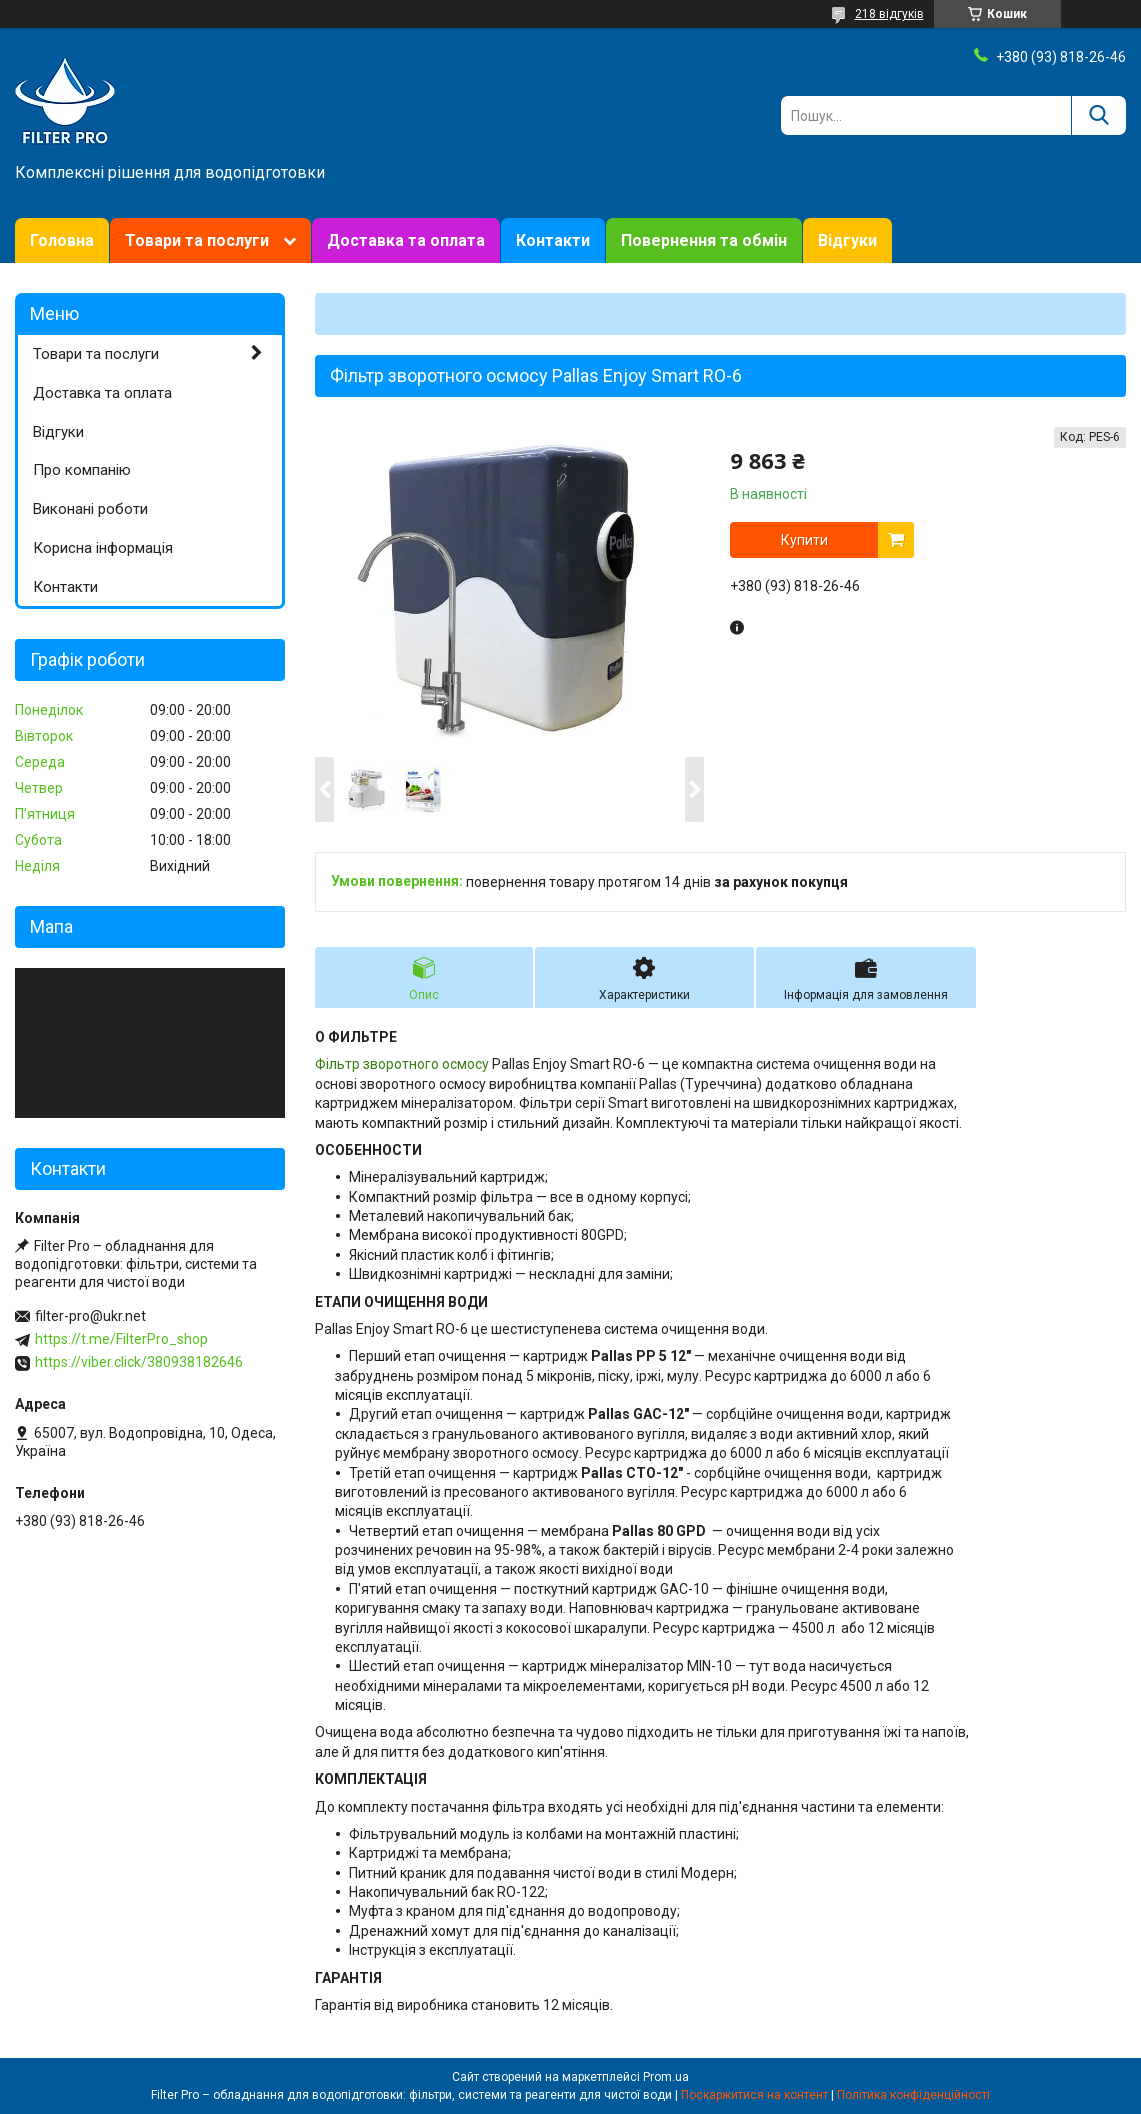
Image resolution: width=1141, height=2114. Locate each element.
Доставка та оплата (406, 240)
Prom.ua (666, 2077)
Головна (62, 240)
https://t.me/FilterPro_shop (121, 1339)
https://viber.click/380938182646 (139, 1362)
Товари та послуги (197, 240)
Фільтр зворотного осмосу (402, 1064)
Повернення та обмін (704, 240)
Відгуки (847, 240)
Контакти (553, 240)
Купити (804, 540)
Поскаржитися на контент (754, 2095)
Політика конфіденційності (913, 2095)
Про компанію (82, 470)
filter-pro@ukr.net (90, 1316)
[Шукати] (1098, 115)
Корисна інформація (103, 548)
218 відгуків (889, 14)
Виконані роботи (90, 509)
